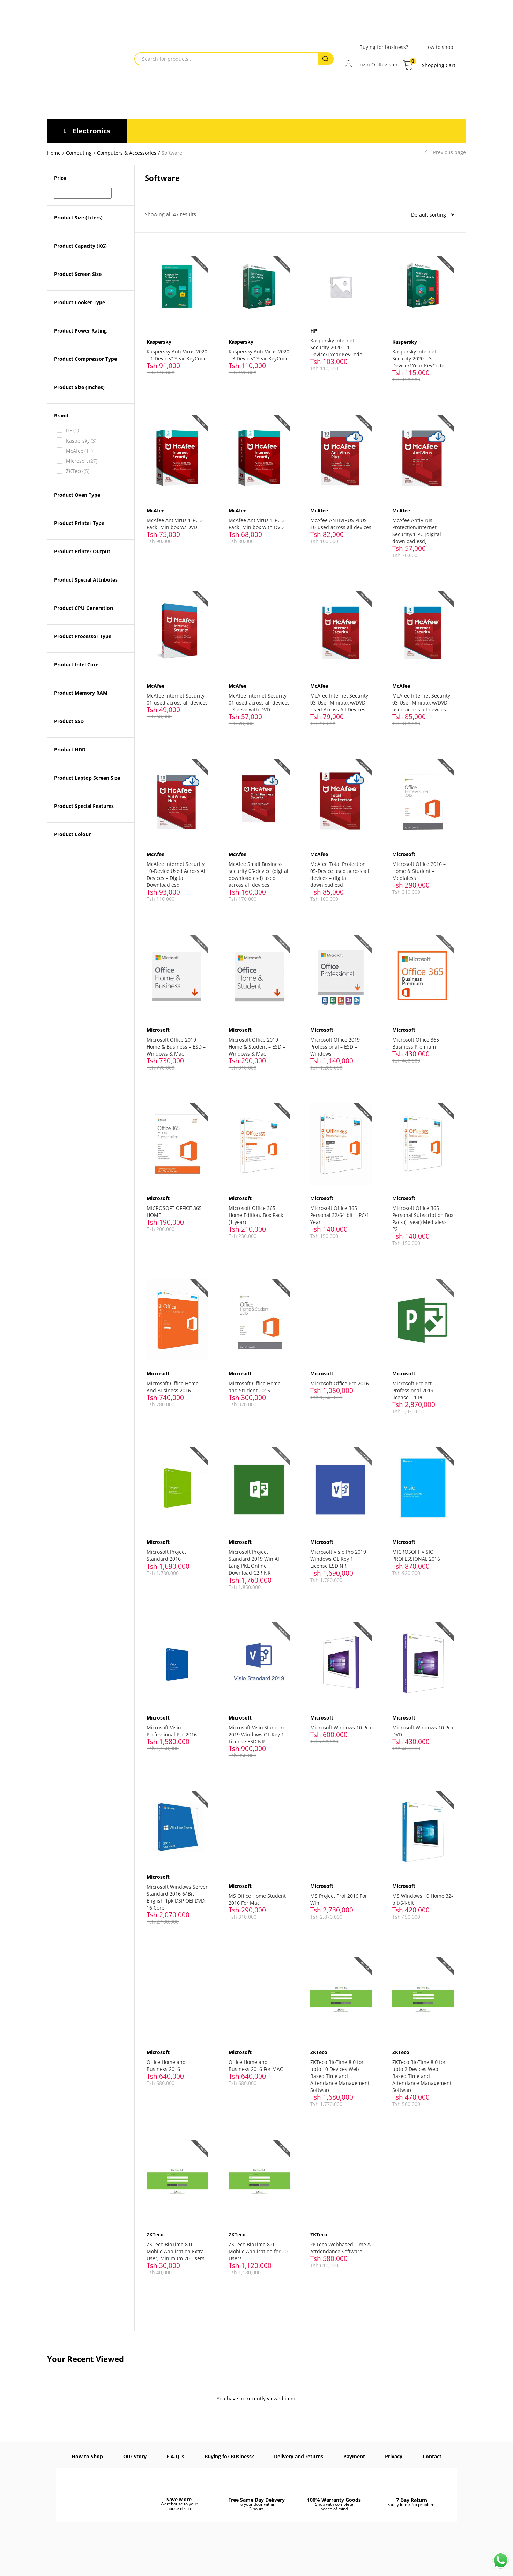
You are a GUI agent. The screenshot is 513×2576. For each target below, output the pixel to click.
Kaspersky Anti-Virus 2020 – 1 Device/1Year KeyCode (177, 355)
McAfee (79, 451)
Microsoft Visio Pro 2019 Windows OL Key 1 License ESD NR (338, 1554)
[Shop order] (429, 214)
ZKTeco (77, 471)
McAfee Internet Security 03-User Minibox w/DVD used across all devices (421, 701)
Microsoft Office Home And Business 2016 (173, 1383)
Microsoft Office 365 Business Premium (415, 1040)
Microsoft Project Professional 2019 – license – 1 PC (414, 1386)
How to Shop (87, 2449)
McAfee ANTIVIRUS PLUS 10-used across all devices (339, 526)
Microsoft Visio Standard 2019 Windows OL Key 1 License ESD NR (257, 1729)
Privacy (393, 2449)
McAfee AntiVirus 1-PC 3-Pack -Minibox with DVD (258, 523)
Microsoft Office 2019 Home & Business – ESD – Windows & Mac (176, 1044)
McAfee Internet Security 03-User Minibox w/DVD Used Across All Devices (340, 701)
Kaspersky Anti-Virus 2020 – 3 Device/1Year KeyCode (259, 355)
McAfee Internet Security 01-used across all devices (176, 701)
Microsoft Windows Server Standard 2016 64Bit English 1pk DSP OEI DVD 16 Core (177, 1891)
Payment (354, 2449)
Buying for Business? (229, 2449)
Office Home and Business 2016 (166, 2059)
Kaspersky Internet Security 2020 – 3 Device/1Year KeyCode (418, 358)
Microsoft (81, 461)
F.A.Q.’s (175, 2449)
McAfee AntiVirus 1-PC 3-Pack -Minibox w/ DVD (176, 523)
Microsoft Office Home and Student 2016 (255, 1383)
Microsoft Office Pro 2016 (340, 1379)
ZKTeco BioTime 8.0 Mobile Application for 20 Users (258, 2244)
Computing (79, 152)
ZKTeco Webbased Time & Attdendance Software (341, 2241)
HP (72, 430)
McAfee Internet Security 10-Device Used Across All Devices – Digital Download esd (177, 872)
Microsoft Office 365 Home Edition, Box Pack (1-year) (256, 1211)
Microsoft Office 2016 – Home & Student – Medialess (419, 869)
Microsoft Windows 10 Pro (341, 1722)
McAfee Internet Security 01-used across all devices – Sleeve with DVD (259, 701)
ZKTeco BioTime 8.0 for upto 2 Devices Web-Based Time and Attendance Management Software (422, 2069)
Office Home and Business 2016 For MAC (256, 2059)
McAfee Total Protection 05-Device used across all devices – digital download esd (340, 872)
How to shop (438, 47)
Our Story (135, 2449)
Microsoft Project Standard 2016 (166, 1551)
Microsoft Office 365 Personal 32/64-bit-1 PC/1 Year (340, 1211)
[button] (429, 65)
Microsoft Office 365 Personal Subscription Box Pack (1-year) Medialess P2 (418, 1215)
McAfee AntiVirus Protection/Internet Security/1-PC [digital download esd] (416, 529)
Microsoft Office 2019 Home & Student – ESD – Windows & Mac (257, 1044)
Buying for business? (383, 47)
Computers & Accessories (126, 152)
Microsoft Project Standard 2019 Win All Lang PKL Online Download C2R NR (255, 1558)
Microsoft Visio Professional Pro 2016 (172, 1725)
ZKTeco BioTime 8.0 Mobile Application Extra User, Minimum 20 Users (176, 2244)
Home (54, 152)
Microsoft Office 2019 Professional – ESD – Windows (335, 1044)
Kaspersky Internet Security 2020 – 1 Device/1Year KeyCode (337, 347)
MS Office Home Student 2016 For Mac (257, 1893)
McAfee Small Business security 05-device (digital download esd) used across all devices (258, 872)
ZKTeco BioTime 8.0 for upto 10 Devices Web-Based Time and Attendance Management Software (340, 2069)
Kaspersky (81, 441)
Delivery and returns (298, 2449)
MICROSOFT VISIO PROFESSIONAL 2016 (416, 1551)
